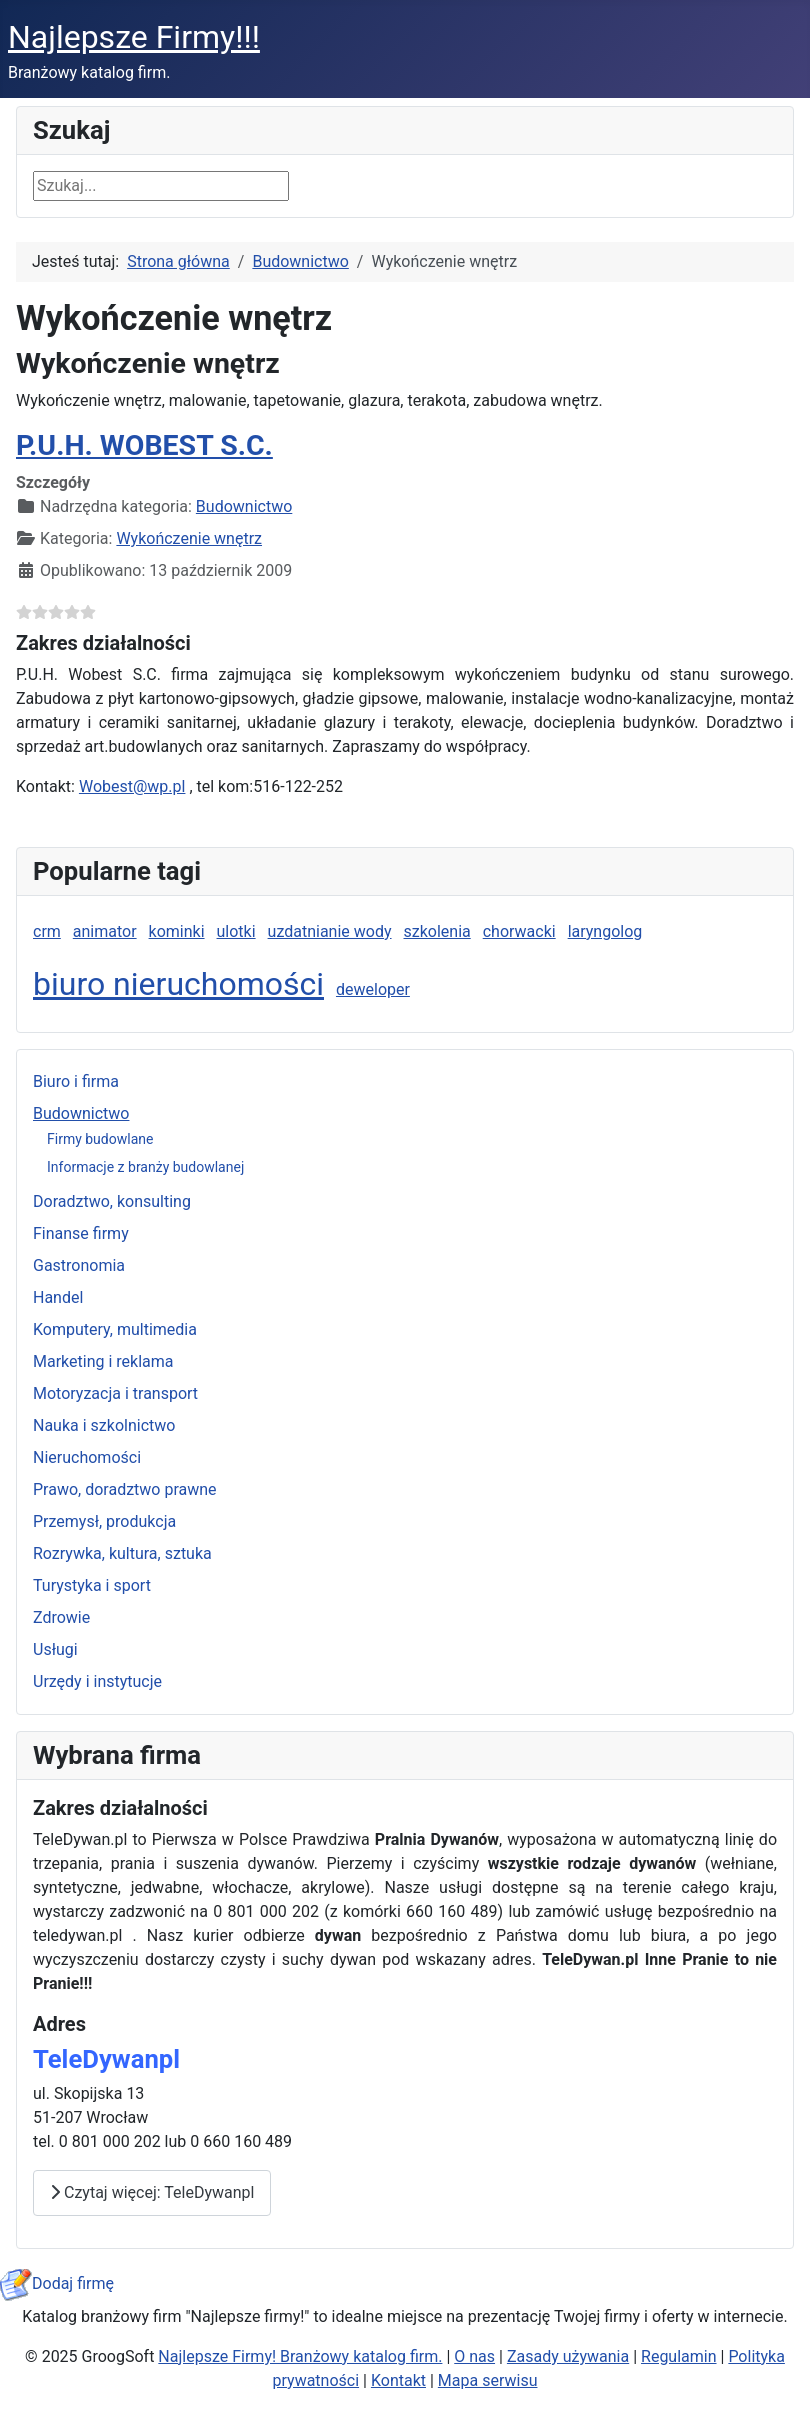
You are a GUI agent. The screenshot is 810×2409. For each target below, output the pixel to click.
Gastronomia (79, 1265)
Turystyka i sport (92, 1585)
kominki (177, 931)
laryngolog (605, 931)
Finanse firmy (81, 1233)
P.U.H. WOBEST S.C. (144, 445)
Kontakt (398, 2380)
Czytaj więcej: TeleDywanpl (152, 2192)
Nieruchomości (87, 1457)
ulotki (236, 931)
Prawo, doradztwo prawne (125, 1489)
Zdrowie (61, 1617)
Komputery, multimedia (115, 1329)
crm (47, 931)
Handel (58, 1297)
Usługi (55, 1649)
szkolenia (437, 931)
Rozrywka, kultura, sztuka (122, 1553)
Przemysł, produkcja (104, 1521)
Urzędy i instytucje (97, 1681)
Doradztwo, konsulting (112, 1201)
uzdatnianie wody (330, 931)
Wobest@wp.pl (132, 786)
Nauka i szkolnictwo (104, 1425)
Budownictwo (81, 1113)
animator (105, 931)
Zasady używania (568, 2356)
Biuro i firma (76, 1081)
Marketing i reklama (103, 1361)
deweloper (373, 989)
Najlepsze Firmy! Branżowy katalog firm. (300, 2356)
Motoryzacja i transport (115, 1393)
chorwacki (519, 931)
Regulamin (679, 2356)
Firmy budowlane (100, 1139)
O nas (474, 2356)
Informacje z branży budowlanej (145, 1167)
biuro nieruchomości (178, 984)
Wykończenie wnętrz (189, 538)
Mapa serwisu (488, 2380)
